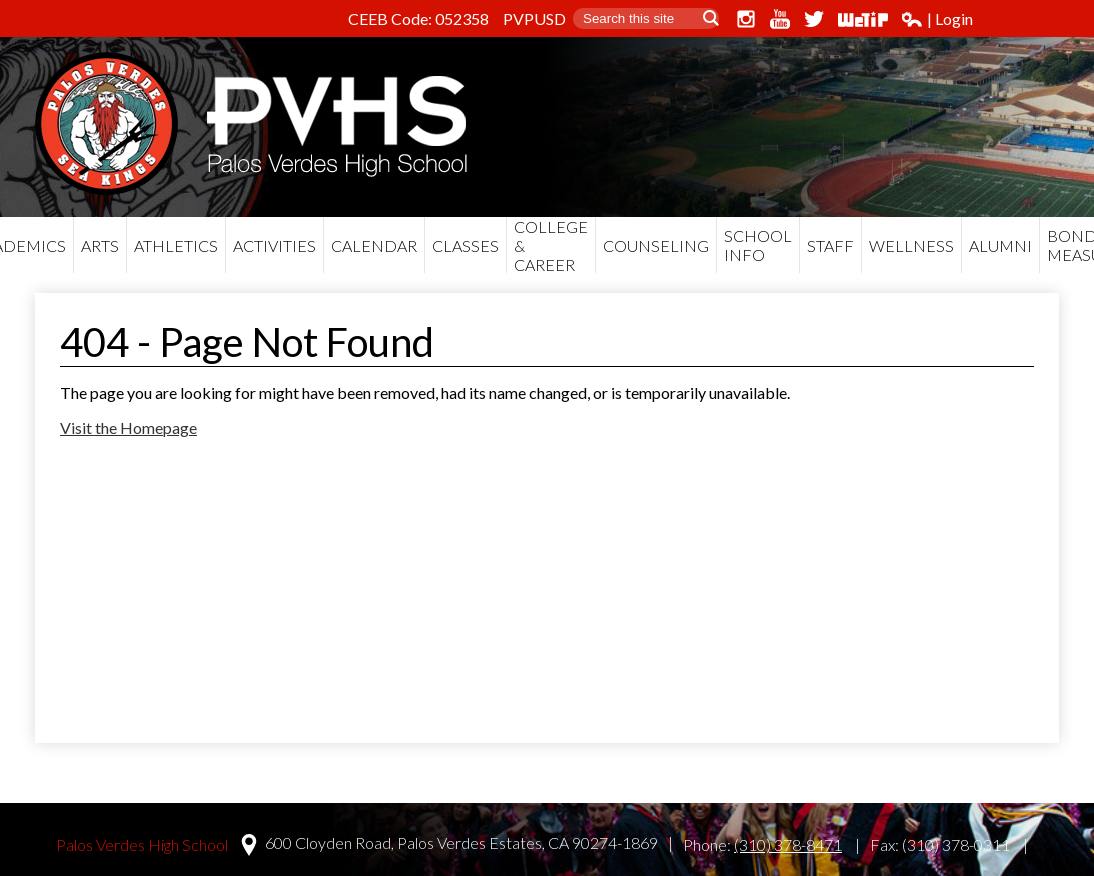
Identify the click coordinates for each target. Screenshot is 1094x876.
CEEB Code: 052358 (418, 18)
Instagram (746, 19)
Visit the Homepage (128, 427)
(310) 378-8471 (788, 844)
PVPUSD (534, 18)
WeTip (863, 19)
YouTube (780, 19)
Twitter (814, 19)
